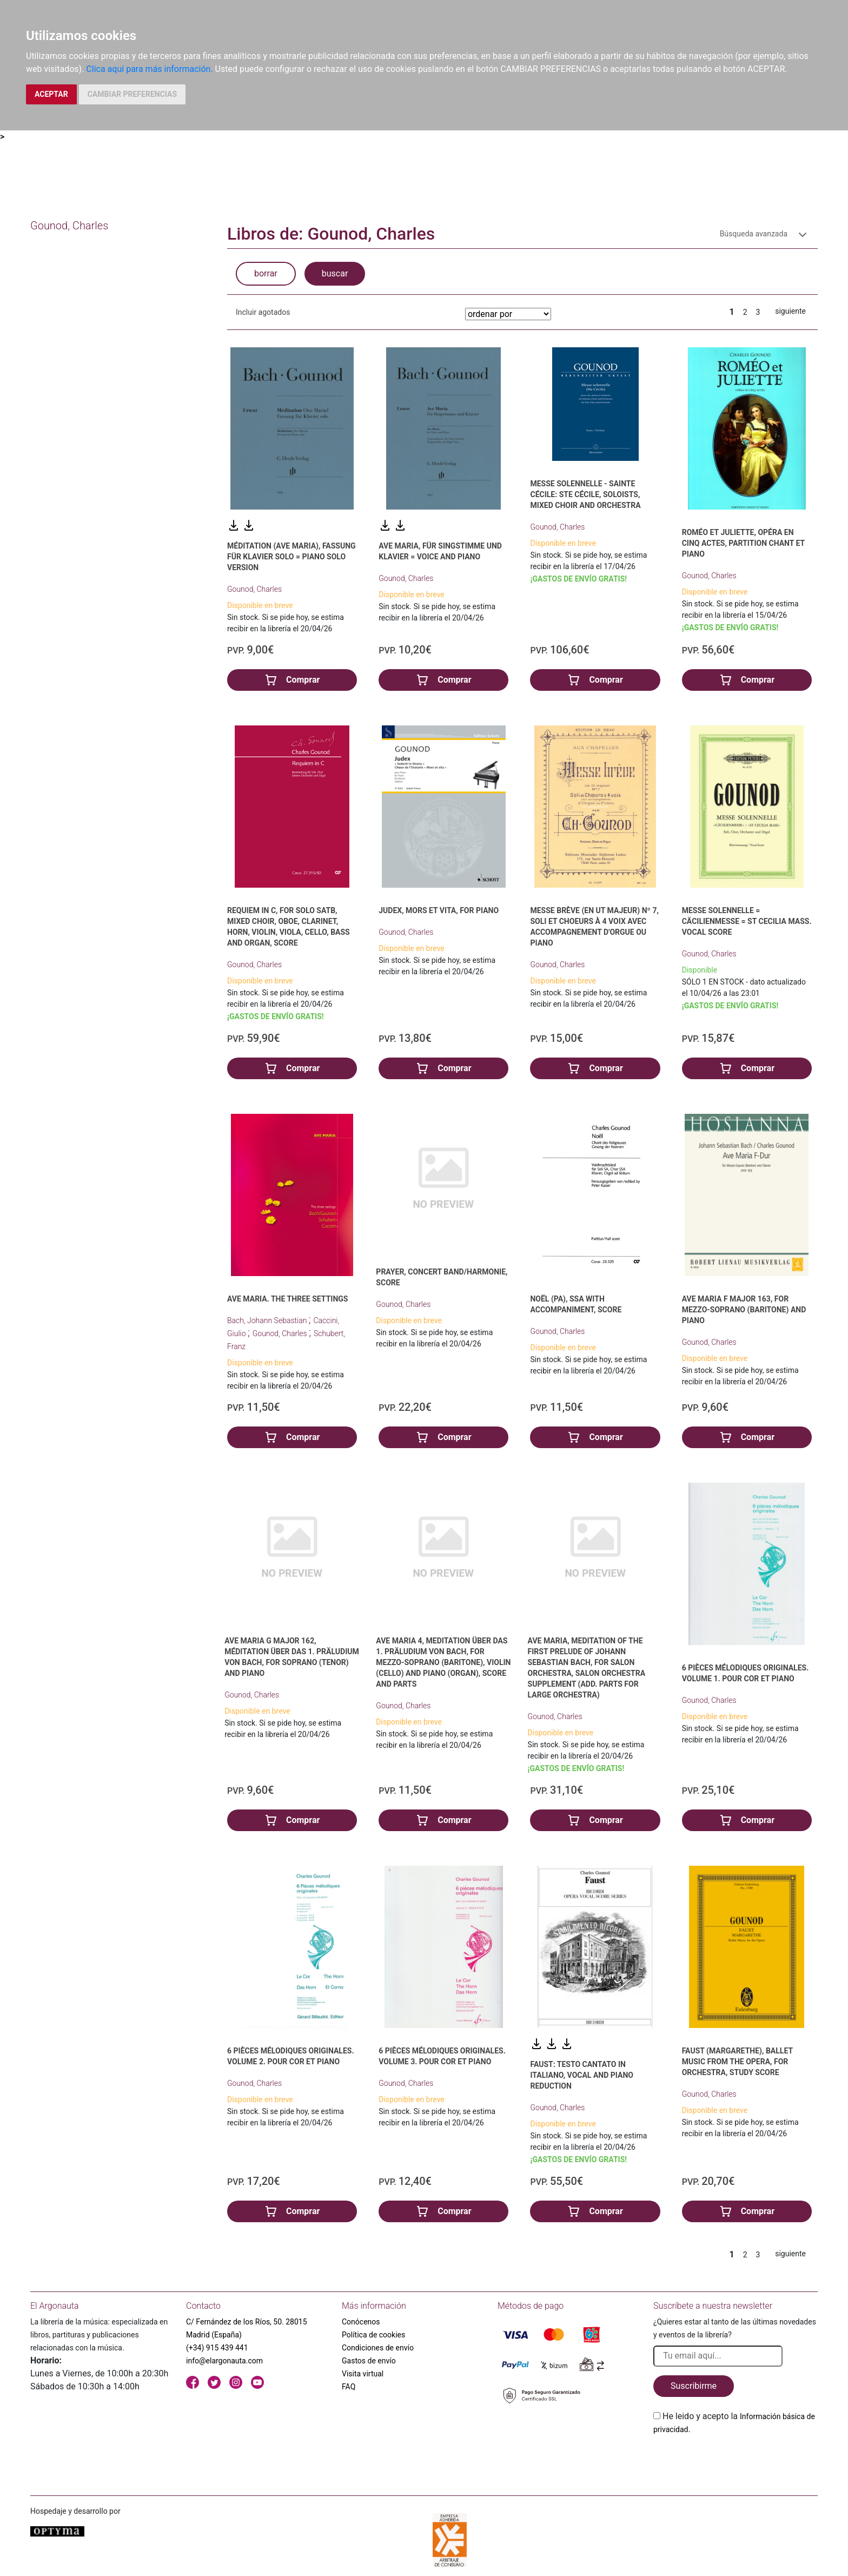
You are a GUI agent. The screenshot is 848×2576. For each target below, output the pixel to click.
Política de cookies (373, 2334)
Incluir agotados (263, 312)
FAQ (348, 2386)
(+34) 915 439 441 (217, 2347)
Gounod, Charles (254, 589)
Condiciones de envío (378, 2347)
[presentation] (735, 2461)
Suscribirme (694, 2386)
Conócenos (361, 2321)
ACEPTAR (51, 94)
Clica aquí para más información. (149, 69)
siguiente (790, 311)
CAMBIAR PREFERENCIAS (132, 94)
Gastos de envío (369, 2360)
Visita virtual (362, 2373)
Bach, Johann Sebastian (268, 1320)
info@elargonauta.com (224, 2360)
